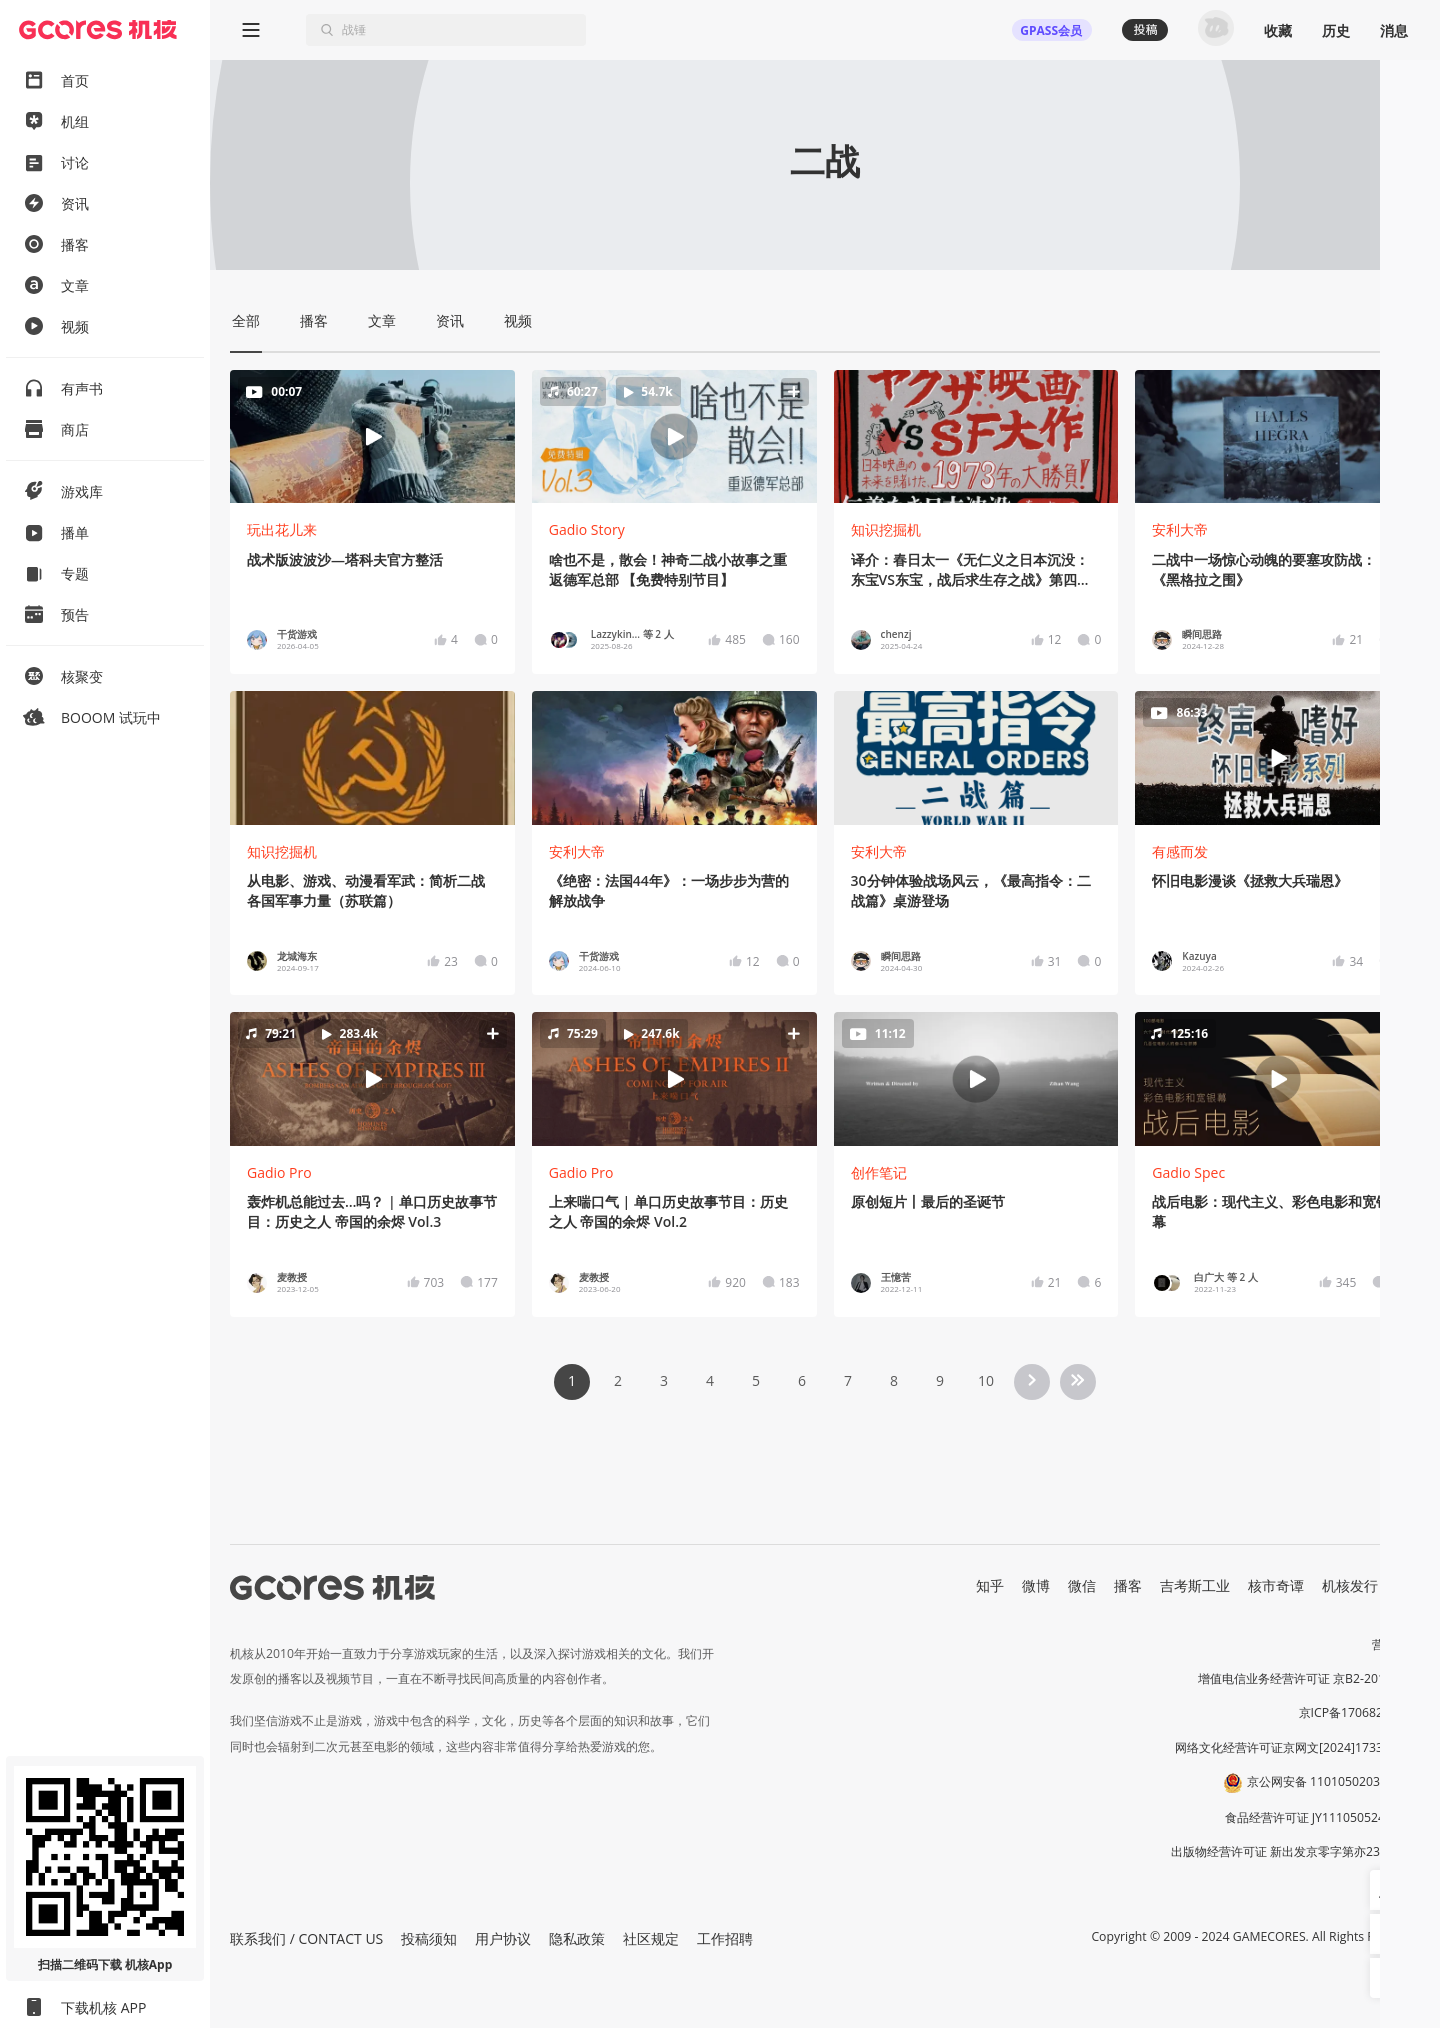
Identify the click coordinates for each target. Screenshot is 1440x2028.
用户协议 (503, 1938)
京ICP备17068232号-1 (1360, 1712)
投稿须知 (429, 1938)
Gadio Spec (1188, 1172)
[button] (674, 436)
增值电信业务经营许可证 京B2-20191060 (1309, 1678)
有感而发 (1180, 851)
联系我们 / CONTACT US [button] (306, 1938)
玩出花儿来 (282, 529)
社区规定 (651, 1938)
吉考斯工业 (1195, 1585)
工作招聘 (725, 1938)
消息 (1394, 30)
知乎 (990, 1585)
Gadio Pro (279, 1172)
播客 (1128, 1585)
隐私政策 (577, 1938)
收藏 (1278, 30)
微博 (1036, 1585)
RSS (1408, 1585)
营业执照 (1396, 1644)
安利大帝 (1180, 529)
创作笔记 (879, 1172)
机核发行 (1350, 1585)
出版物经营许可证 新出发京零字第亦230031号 (1295, 1851)
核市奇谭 (1276, 1585)
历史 (1336, 30)
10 (986, 1380)
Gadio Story (587, 529)
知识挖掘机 (886, 529)
